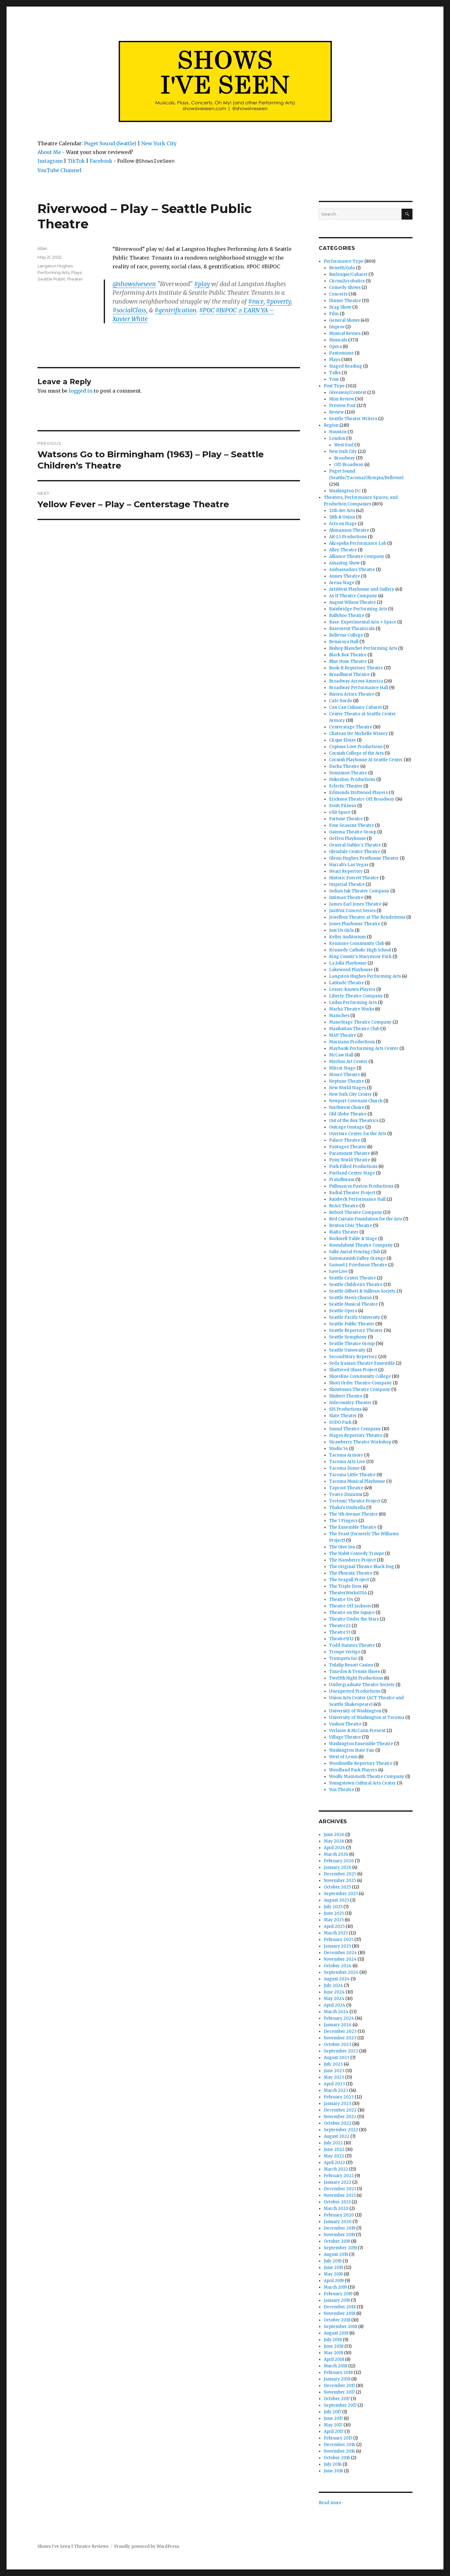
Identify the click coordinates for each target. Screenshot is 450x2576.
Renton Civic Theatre (350, 1225)
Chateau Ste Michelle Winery (358, 733)
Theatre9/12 (341, 1638)
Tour (334, 379)
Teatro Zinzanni (345, 1494)
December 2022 (340, 2110)
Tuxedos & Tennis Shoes (354, 1671)
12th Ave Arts (342, 510)
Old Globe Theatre (348, 1114)
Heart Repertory (346, 871)
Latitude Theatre (346, 982)
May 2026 (334, 1841)
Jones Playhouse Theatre (354, 923)
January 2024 (338, 2025)
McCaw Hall (341, 1055)
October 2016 (337, 2457)
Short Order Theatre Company (360, 1383)
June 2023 (334, 2070)
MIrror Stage (342, 1068)
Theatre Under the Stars (354, 1619)
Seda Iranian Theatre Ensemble (362, 1363)
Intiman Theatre (346, 897)
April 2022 (334, 2162)
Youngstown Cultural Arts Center (362, 1783)
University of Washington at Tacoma (366, 1717)
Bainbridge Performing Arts (358, 609)
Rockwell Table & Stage (353, 1238)
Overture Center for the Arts (357, 1133)
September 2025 (341, 1893)
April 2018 (334, 2359)
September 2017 (340, 2405)
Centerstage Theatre (350, 727)
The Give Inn (342, 1547)
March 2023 (336, 2090)
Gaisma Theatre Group (352, 832)
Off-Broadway (348, 464)
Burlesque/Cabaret (348, 274)
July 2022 (333, 2143)
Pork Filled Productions (353, 1166)
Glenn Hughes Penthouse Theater (364, 858)
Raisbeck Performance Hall (357, 1199)
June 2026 (334, 1834)
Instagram (50, 161)
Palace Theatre (344, 1140)
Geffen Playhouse (347, 838)
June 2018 (333, 2346)
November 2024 (340, 1959)
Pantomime (341, 353)
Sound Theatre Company (355, 1429)
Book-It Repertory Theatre (356, 668)
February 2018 (338, 2372)
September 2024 (341, 1972)
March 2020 (336, 2208)
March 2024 (336, 2011)
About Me (49, 152)
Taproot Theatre (346, 1488)
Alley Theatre (343, 550)
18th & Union (342, 517)
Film (334, 313)
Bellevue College (346, 635)
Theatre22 (340, 1625)
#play (202, 284)
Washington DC (345, 491)
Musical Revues (345, 333)
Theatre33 (339, 1632)
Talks (335, 372)
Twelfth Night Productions (356, 1678)
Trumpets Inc (343, 1658)
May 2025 (334, 1920)
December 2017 (339, 2385)
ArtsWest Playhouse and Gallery (361, 589)
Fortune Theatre (346, 818)
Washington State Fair (351, 1750)
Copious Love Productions (355, 746)
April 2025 (334, 1926)
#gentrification (175, 310)
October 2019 (337, 2241)
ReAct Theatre (343, 1206)
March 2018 (335, 2366)
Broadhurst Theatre (349, 674)
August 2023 (336, 2057)
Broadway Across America (356, 681)
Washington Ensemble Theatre (361, 1743)
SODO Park (340, 1422)
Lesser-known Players (352, 989)
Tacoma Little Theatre (352, 1474)
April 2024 (334, 2005)
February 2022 (339, 2175)
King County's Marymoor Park (360, 956)
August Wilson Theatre (352, 602)
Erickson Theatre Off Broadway (361, 799)
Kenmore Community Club (356, 943)
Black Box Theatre (348, 655)
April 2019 (334, 2280)
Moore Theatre (344, 1074)
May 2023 (334, 2077)
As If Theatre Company (353, 595)
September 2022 (341, 2129)
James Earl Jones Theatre (355, 904)
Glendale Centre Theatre (354, 851)
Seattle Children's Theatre (355, 1284)
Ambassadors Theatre (352, 569)
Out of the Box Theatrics (353, 1120)
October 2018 (337, 2320)
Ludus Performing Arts (353, 1002)
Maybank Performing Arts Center (363, 1048)
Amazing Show (344, 563)
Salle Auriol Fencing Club (354, 1251)
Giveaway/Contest (347, 392)
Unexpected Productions (354, 1691)
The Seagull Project (349, 1579)
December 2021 (340, 2188)
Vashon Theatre (345, 1724)
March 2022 (336, 2169)
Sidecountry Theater (350, 1402)
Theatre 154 (341, 1599)
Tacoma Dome (344, 1468)
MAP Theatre (342, 1035)
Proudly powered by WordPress (146, 2546)
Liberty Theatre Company (356, 996)
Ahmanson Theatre (349, 530)
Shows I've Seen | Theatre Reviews (73, 2546)
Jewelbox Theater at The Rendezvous (367, 917)
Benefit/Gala (342, 268)
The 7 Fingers (343, 1520)
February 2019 (338, 2293)
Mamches (339, 1015)
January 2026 (337, 1867)
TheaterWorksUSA (348, 1593)
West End (343, 445)
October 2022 (337, 2123)
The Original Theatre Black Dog (361, 1566)
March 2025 (336, 1933)
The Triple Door (345, 1586)
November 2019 (339, 2234)
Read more (330, 2502)
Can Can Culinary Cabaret (355, 707)
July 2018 (333, 2339)
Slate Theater (343, 1415)
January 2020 (338, 2221)
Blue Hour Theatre (348, 661)
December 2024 (340, 1952)
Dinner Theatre (345, 300)
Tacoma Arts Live (347, 1461)
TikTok (76, 161)
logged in (80, 391)
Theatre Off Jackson (350, 1606)
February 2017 (338, 2438)
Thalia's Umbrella (347, 1507)
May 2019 (333, 2274)
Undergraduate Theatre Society (362, 1684)
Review (336, 412)
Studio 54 (338, 1448)
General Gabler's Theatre (355, 845)
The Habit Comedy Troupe (356, 1553)
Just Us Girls (341, 930)
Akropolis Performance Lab (357, 543)
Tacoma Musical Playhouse (357, 1481)
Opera (335, 346)
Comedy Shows (345, 287)
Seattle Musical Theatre (353, 1304)
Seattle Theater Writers (353, 418)
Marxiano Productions (352, 1042)
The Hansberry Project (352, 1560)
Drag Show (340, 307)
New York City (159, 143)
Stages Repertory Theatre (355, 1435)
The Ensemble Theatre (353, 1527)
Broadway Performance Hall (358, 687)
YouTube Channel (60, 170)
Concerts (338, 294)
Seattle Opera (343, 1310)
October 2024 (338, 1965)
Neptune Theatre (346, 1081)
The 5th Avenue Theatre (353, 1514)
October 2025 (337, 1887)
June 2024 (334, 1992)
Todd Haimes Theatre (352, 1645)
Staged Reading (345, 366)
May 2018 (333, 2352)
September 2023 (341, 2051)
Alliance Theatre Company (356, 556)
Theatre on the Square (352, 1612)
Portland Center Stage (352, 1173)
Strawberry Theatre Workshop (360, 1442)
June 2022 (334, 2149)
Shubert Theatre (345, 1396)
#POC (206, 310)
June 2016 (333, 2471)
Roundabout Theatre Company (361, 1245)
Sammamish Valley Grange (357, 1258)
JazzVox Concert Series (352, 910)
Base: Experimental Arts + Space (362, 622)
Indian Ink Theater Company (359, 891)
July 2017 (332, 2412)
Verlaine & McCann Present (357, 1730)
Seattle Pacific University (354, 1317)
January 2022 (337, 2182)
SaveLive (338, 1271)
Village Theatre (345, 1737)
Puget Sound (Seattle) (110, 143)
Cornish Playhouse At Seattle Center (366, 759)
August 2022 (336, 2136)
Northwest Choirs (346, 1107)
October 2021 (337, 2202)
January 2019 (337, 2300)
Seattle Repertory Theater (356, 1330)
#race (256, 301)
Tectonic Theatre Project (354, 1501)
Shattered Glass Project (353, 1369)
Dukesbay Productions (352, 779)
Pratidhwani (341, 1179)
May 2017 (333, 2425)
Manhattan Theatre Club (354, 1028)
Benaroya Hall (343, 641)
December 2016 (339, 2444)
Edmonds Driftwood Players (358, 792)
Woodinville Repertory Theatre (360, 1763)
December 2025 (340, 1874)
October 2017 (337, 2398)
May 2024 (334, 1998)
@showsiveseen (134, 284)
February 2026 (339, 1861)
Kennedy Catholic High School (360, 950)
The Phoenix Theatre (350, 1573)
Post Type (334, 386)
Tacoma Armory (346, 1455)
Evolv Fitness (342, 805)
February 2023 (339, 2097)
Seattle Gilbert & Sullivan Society (362, 1291)
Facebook (101, 161)
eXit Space (340, 812)
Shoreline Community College (360, 1376)
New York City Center (350, 1094)
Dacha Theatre (344, 766)
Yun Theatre (341, 1789)
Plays (76, 272)
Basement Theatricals (352, 628)
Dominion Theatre (348, 773)
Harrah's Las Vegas (348, 864)
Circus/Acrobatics (347, 281)
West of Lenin (343, 1757)
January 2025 (337, 1946)
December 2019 (339, 2228)
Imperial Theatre (347, 884)
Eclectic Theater (345, 786)
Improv (336, 327)
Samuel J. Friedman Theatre (358, 1265)
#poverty (278, 301)
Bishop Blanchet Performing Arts (363, 648)
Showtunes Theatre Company (359, 1389)
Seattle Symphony (348, 1337)
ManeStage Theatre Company (360, 1022)
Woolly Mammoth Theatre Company (366, 1776)
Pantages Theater (347, 1146)
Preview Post (342, 405)
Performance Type (343, 261)
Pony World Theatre (349, 1160)
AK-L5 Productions (348, 536)
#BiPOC (226, 310)
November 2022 (340, 2116)
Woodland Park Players (353, 1770)
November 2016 (339, 2451)
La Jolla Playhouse (348, 963)
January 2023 (337, 2103)
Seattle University (347, 1350)
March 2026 (336, 1854)
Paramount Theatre (349, 1153)
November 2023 (340, 2038)
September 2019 (340, 2248)
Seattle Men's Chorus (350, 1297)
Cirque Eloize (342, 740)
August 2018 (336, 2333)
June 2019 (333, 2267)
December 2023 (340, 2031)
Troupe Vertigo (344, 1652)
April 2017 (333, 2431)
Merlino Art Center (348, 1061)
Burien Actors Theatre (351, 694)
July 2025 (333, 1906)
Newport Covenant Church (355, 1101)
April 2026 (334, 1847)
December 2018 (340, 2307)
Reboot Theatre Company (355, 1212)
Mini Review (341, 399)
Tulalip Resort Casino (351, 1665)
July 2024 (333, 1985)
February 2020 (339, 2215)
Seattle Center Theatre (352, 1278)
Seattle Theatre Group (352, 1343)
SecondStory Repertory (353, 1356)
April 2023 (334, 2084)
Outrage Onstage (346, 1127)
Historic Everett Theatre (354, 878)
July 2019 (333, 2261)
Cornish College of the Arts (356, 753)
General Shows (344, 320)
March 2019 (335, 2287)
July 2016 (333, 2464)
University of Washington (355, 1711)
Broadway (344, 458)
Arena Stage (341, 582)
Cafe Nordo (340, 700)
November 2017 (339, 2392)
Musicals (338, 340)
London (337, 438)
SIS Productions (345, 1409)
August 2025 (336, 1900)
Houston (338, 431)
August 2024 (337, 1979)
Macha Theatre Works (351, 1009)
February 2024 (339, 2018)
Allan (42, 248)
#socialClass (129, 310)
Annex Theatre (344, 576)
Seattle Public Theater (60, 278)
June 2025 (334, 1913)
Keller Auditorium (347, 937)
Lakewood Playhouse (351, 969)
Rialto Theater (343, 1232)
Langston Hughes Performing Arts (365, 976)
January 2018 (337, 2379)
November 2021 (340, 2195)
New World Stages (347, 1087)
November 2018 (339, 2313)
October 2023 (337, 2044)
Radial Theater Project (352, 1192)
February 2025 (338, 1939)
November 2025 (340, 1880)
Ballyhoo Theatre (346, 615)
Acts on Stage (343, 523)
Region (331, 425)
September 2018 (340, 2326)
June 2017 (333, 2418)
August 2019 (336, 2254)
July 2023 (333, 2064)
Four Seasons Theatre (351, 825)
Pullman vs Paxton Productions (361, 1186)
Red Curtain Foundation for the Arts (365, 1219)
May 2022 (334, 2156)
